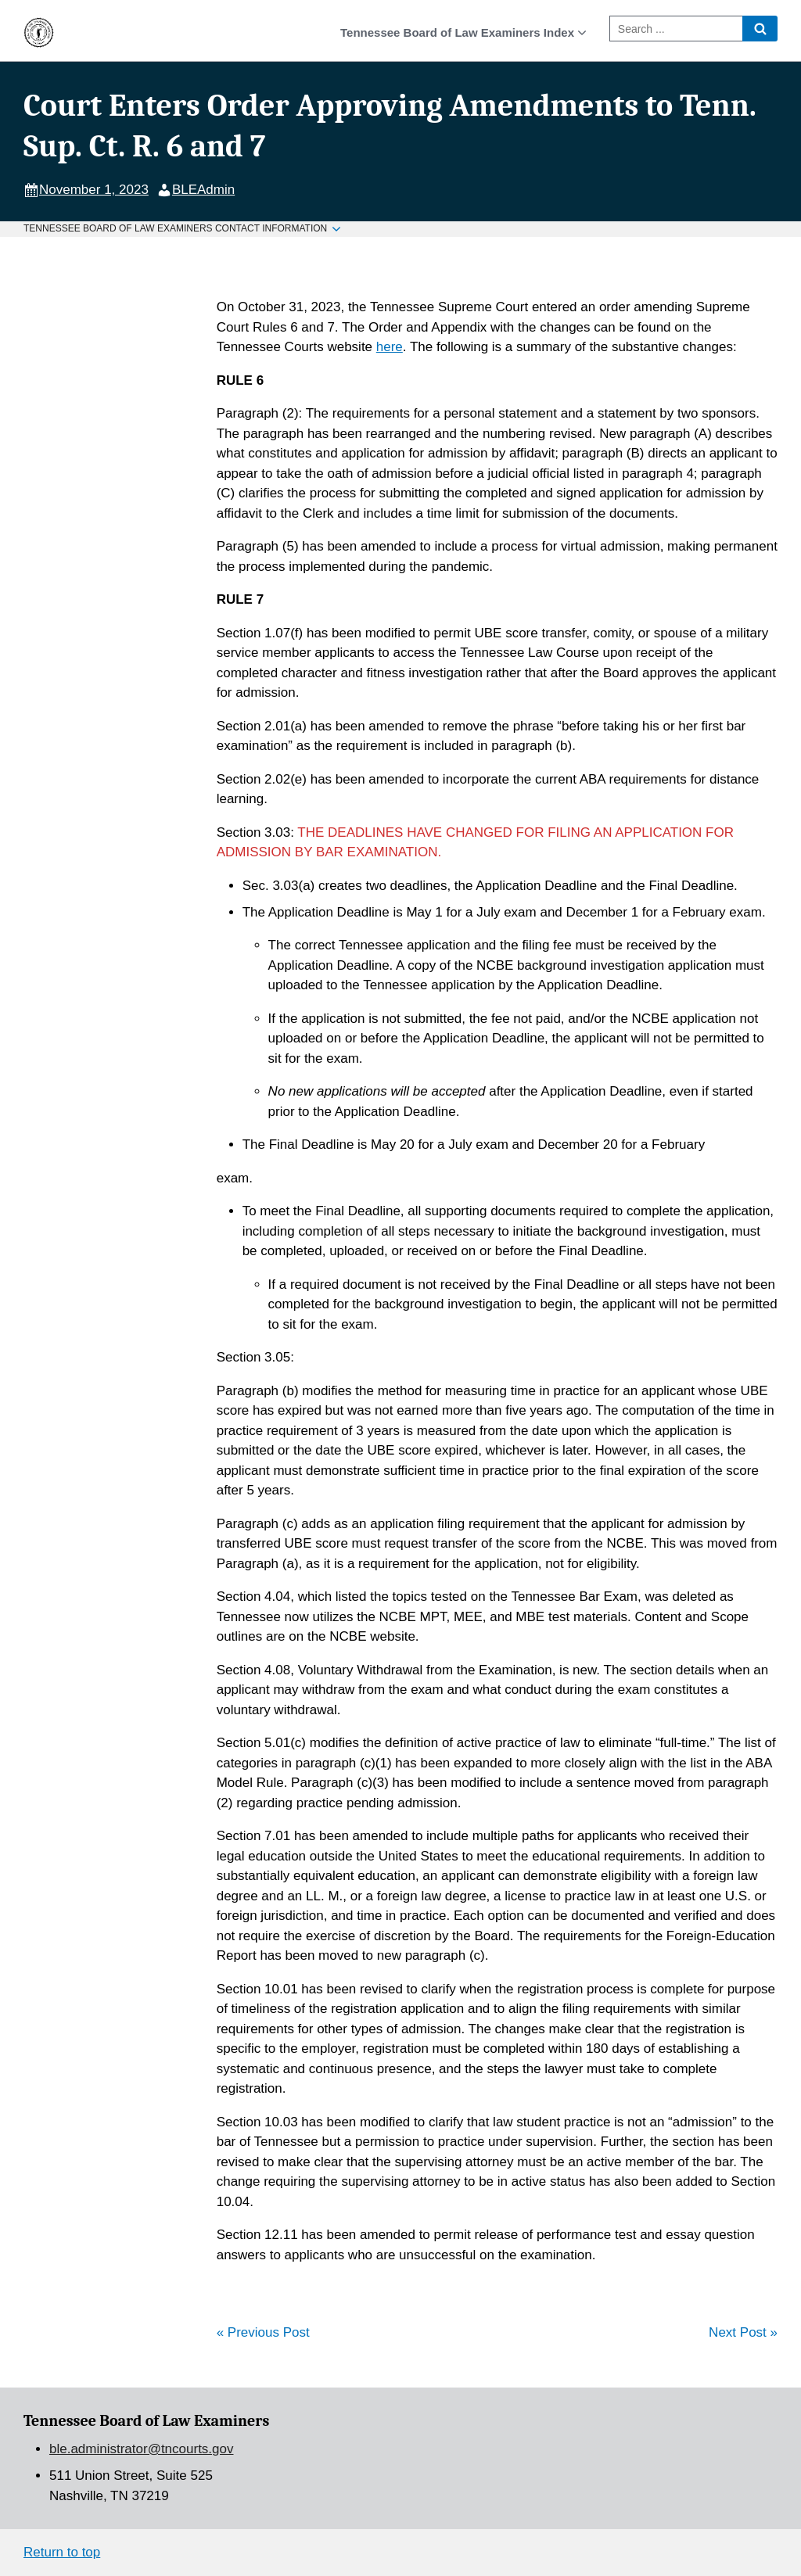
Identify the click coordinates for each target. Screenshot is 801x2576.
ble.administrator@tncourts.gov (141, 2448)
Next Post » (743, 2332)
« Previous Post (263, 2332)
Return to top (61, 2552)
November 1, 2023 (94, 189)
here (389, 346)
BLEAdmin (203, 189)
